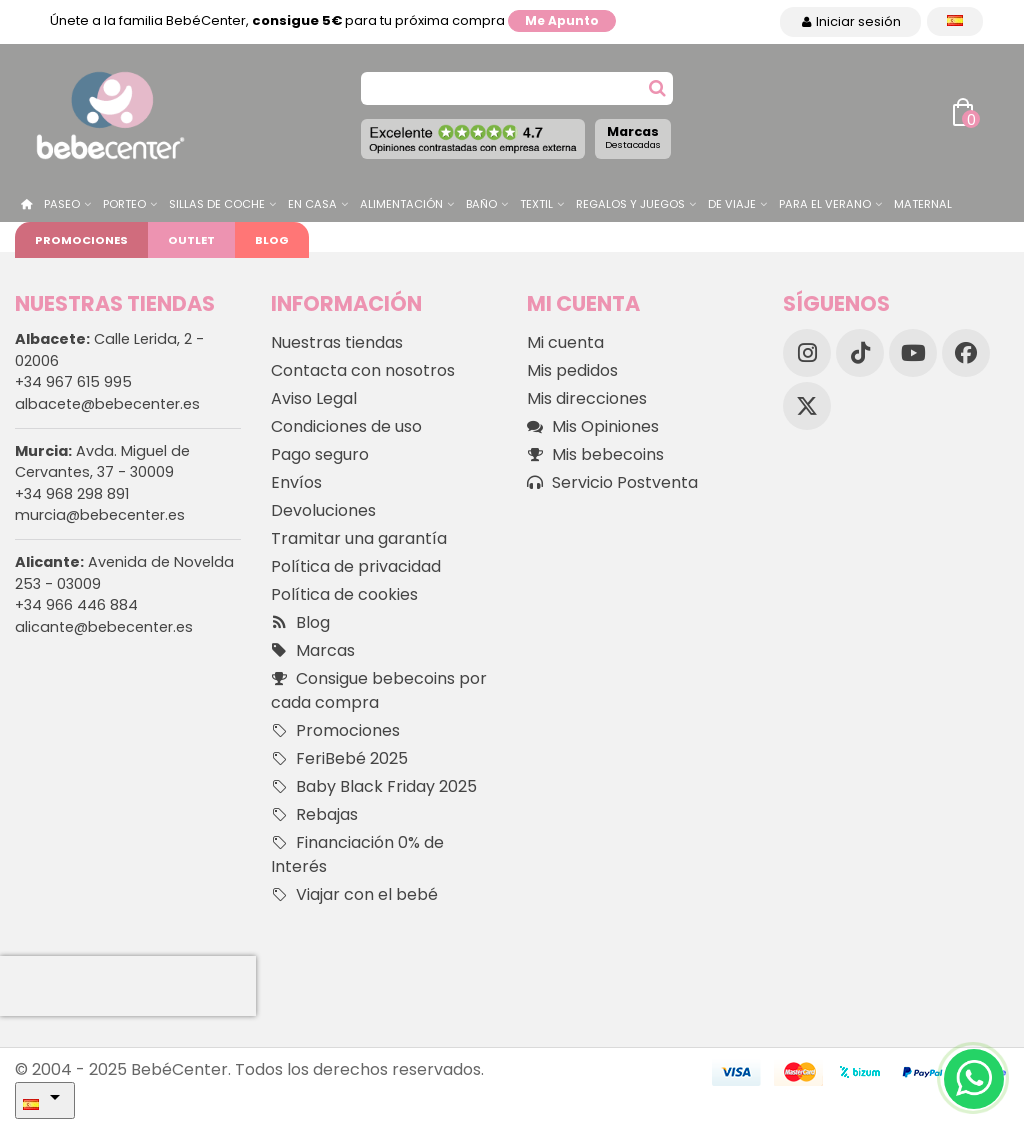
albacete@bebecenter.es (107, 404)
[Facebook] (966, 353)
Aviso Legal (314, 398)
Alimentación (401, 204)
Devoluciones (323, 510)
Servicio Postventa (612, 483)
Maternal (923, 204)
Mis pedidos (572, 370)
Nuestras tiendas (337, 342)
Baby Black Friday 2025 (374, 787)
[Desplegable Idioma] (955, 21)
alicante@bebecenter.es (104, 627)
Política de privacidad (356, 566)
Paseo (62, 204)
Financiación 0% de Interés (357, 854)
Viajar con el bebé (354, 895)
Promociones (81, 240)
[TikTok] (860, 353)
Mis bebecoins (595, 455)
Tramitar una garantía (359, 538)
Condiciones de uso (346, 426)
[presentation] (128, 986)
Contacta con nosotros (363, 370)
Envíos (296, 482)
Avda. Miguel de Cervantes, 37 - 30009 (102, 462)
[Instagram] (807, 353)
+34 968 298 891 (72, 494)
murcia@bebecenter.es (100, 515)
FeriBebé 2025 (339, 759)
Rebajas (314, 815)
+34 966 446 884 (76, 605)
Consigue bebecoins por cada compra (379, 690)
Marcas (633, 137)
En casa (312, 204)
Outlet (191, 240)
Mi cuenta (565, 342)
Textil (536, 204)
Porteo (124, 204)
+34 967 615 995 (73, 382)
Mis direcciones (587, 398)
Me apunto (562, 20)
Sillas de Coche (217, 204)
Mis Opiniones (593, 427)
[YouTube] (913, 353)
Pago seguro (320, 454)
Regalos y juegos (630, 204)
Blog (272, 240)
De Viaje (732, 204)
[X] (807, 406)
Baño (481, 204)
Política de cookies (344, 594)
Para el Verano (825, 204)
